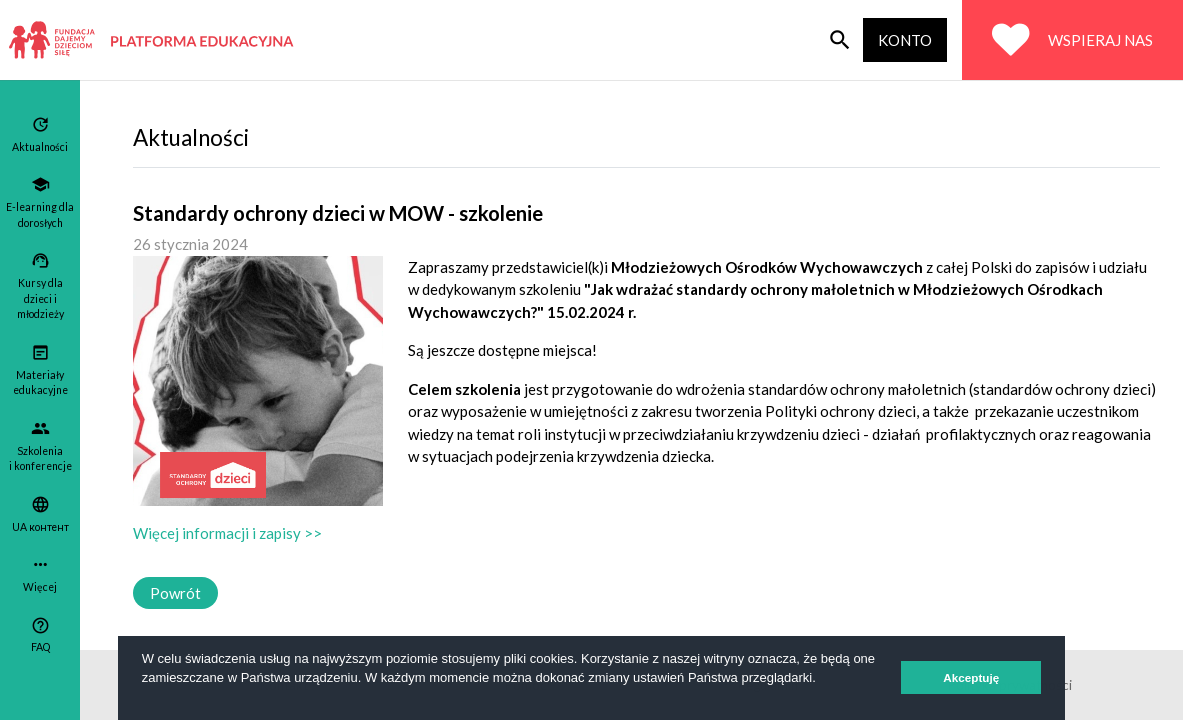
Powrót (175, 593)
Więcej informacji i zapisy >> (227, 533)
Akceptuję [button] (971, 677)
